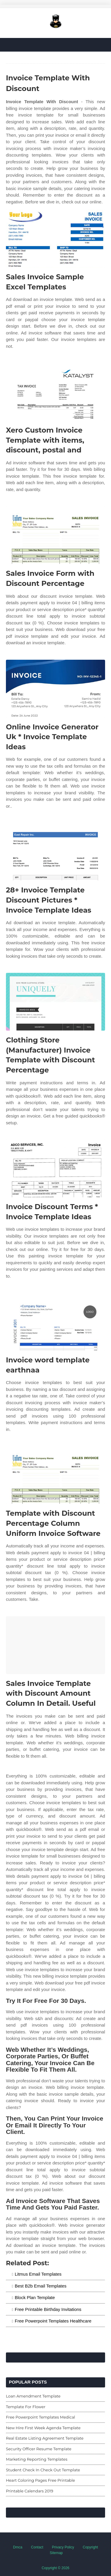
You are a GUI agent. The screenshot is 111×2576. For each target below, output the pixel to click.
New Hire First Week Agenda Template (43, 2427)
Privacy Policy (63, 2547)
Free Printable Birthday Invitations (48, 2309)
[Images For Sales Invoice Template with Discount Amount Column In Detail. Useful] (55, 1645)
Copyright (90, 2547)
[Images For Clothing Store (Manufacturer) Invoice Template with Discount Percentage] (55, 1002)
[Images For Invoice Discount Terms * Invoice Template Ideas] (55, 1168)
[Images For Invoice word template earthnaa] (55, 1322)
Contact (37, 2547)
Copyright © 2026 (56, 2568)
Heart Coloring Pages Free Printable (40, 2480)
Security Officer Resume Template (38, 2448)
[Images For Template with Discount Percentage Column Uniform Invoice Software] (55, 1475)
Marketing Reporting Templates (36, 2459)
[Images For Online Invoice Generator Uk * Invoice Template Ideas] (55, 689)
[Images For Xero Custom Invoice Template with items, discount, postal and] (55, 392)
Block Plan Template (35, 2297)
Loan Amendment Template (33, 2396)
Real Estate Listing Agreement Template (44, 2438)
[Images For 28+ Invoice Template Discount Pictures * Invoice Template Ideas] (55, 852)
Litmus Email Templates (38, 2274)
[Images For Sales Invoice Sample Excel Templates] (55, 238)
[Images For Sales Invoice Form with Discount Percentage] (55, 535)
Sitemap (56, 2553)
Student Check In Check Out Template (43, 2469)
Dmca (17, 2547)
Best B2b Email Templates (41, 2285)
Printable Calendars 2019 (29, 2491)
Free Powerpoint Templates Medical (40, 2417)
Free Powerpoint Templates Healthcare (53, 2320)
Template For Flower (25, 2406)
